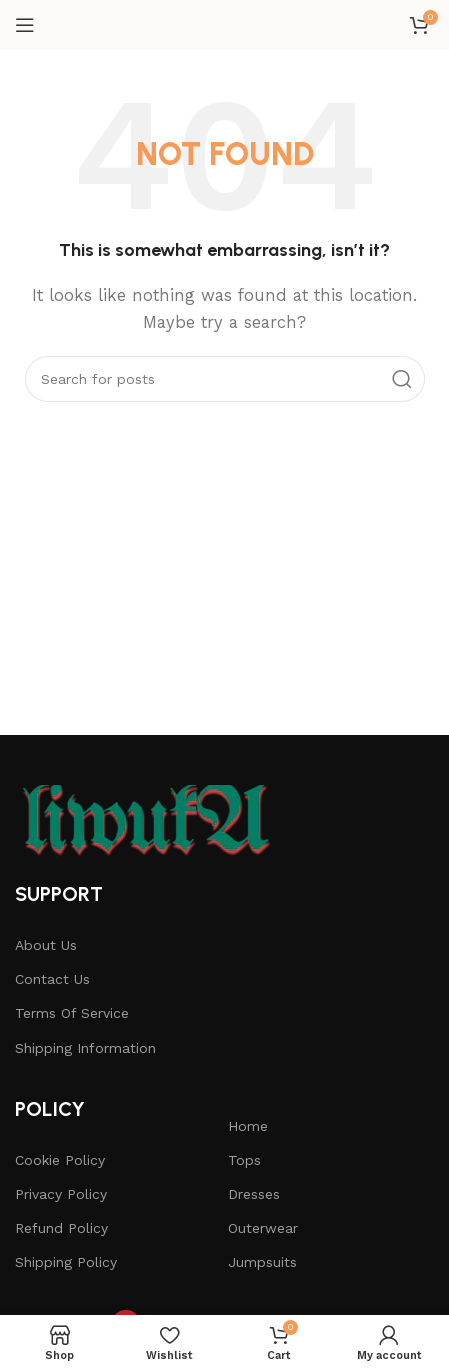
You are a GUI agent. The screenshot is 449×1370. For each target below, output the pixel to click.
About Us (46, 945)
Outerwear (263, 1228)
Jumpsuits (262, 1262)
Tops (244, 1160)
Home (248, 1126)
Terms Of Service (72, 1013)
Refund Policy (61, 1228)
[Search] (225, 379)
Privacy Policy (61, 1194)
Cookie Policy (60, 1160)
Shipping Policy (66, 1262)
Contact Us (52, 979)
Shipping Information (85, 1048)
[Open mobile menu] (25, 25)
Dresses (254, 1194)
